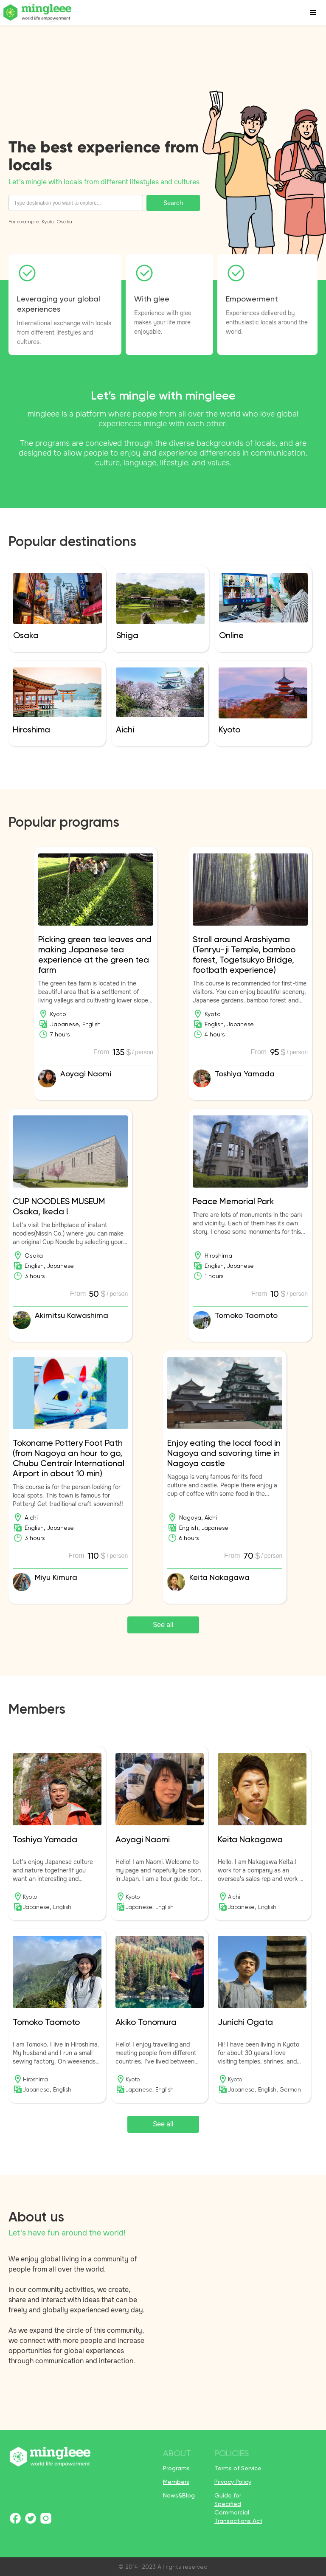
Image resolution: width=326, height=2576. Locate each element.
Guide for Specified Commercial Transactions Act (238, 2508)
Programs (176, 2468)
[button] (313, 12)
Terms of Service (237, 2468)
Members (176, 2481)
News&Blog (179, 2495)
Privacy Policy (232, 2481)
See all (163, 1624)
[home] (38, 13)
